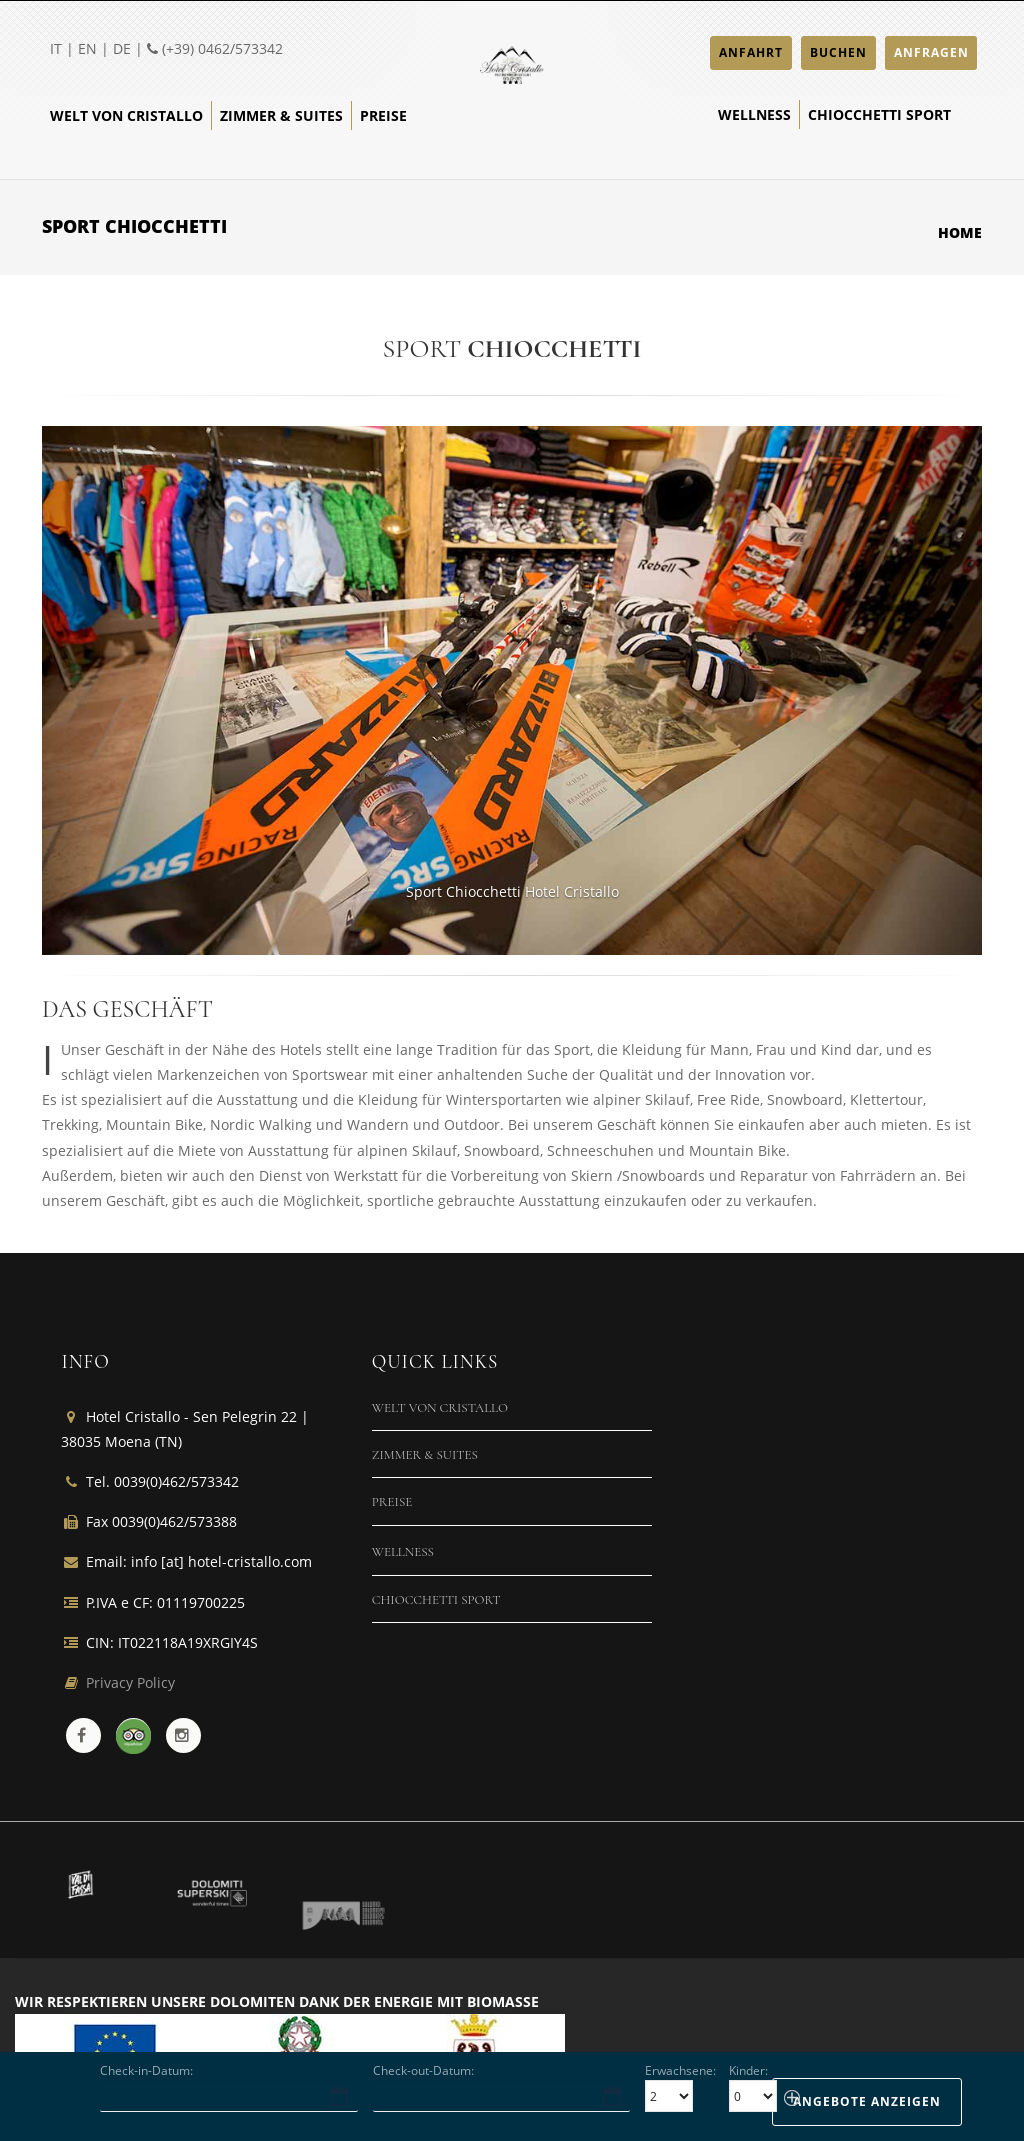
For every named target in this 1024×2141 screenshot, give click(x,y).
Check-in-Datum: (146, 2070)
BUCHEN (838, 52)
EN (87, 48)
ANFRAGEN (931, 52)
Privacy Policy (130, 1682)
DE (122, 48)
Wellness (754, 114)
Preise (383, 115)
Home (960, 232)
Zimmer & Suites (281, 115)
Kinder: (748, 2070)
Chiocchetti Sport (879, 114)
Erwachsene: (680, 2070)
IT (56, 48)
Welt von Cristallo (126, 115)
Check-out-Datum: (423, 2070)
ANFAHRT (751, 52)
